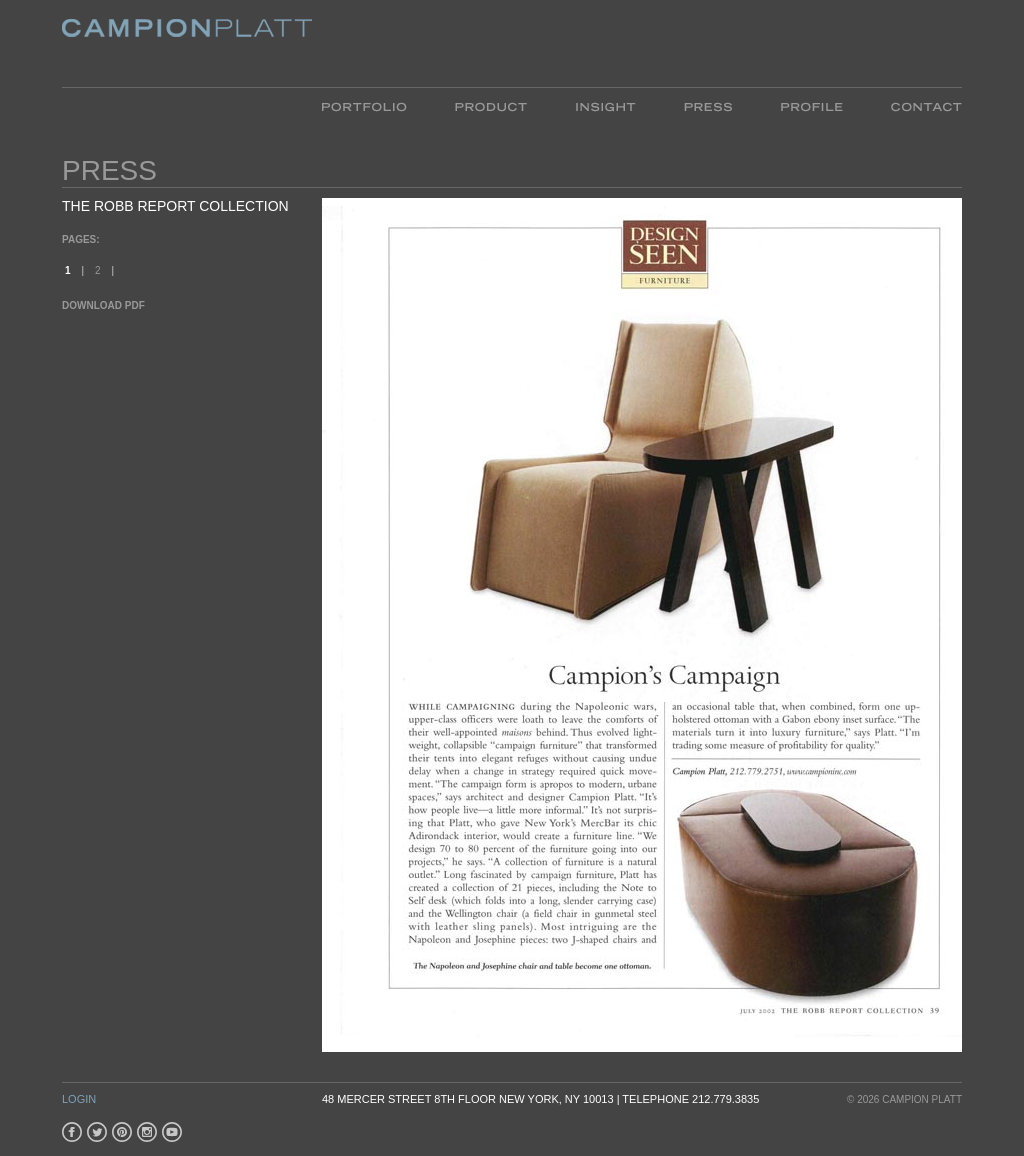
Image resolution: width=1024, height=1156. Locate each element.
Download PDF (103, 305)
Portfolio (376, 105)
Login (79, 1099)
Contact (914, 105)
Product (491, 105)
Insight (605, 105)
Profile (811, 105)
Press (708, 105)
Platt (187, 43)
